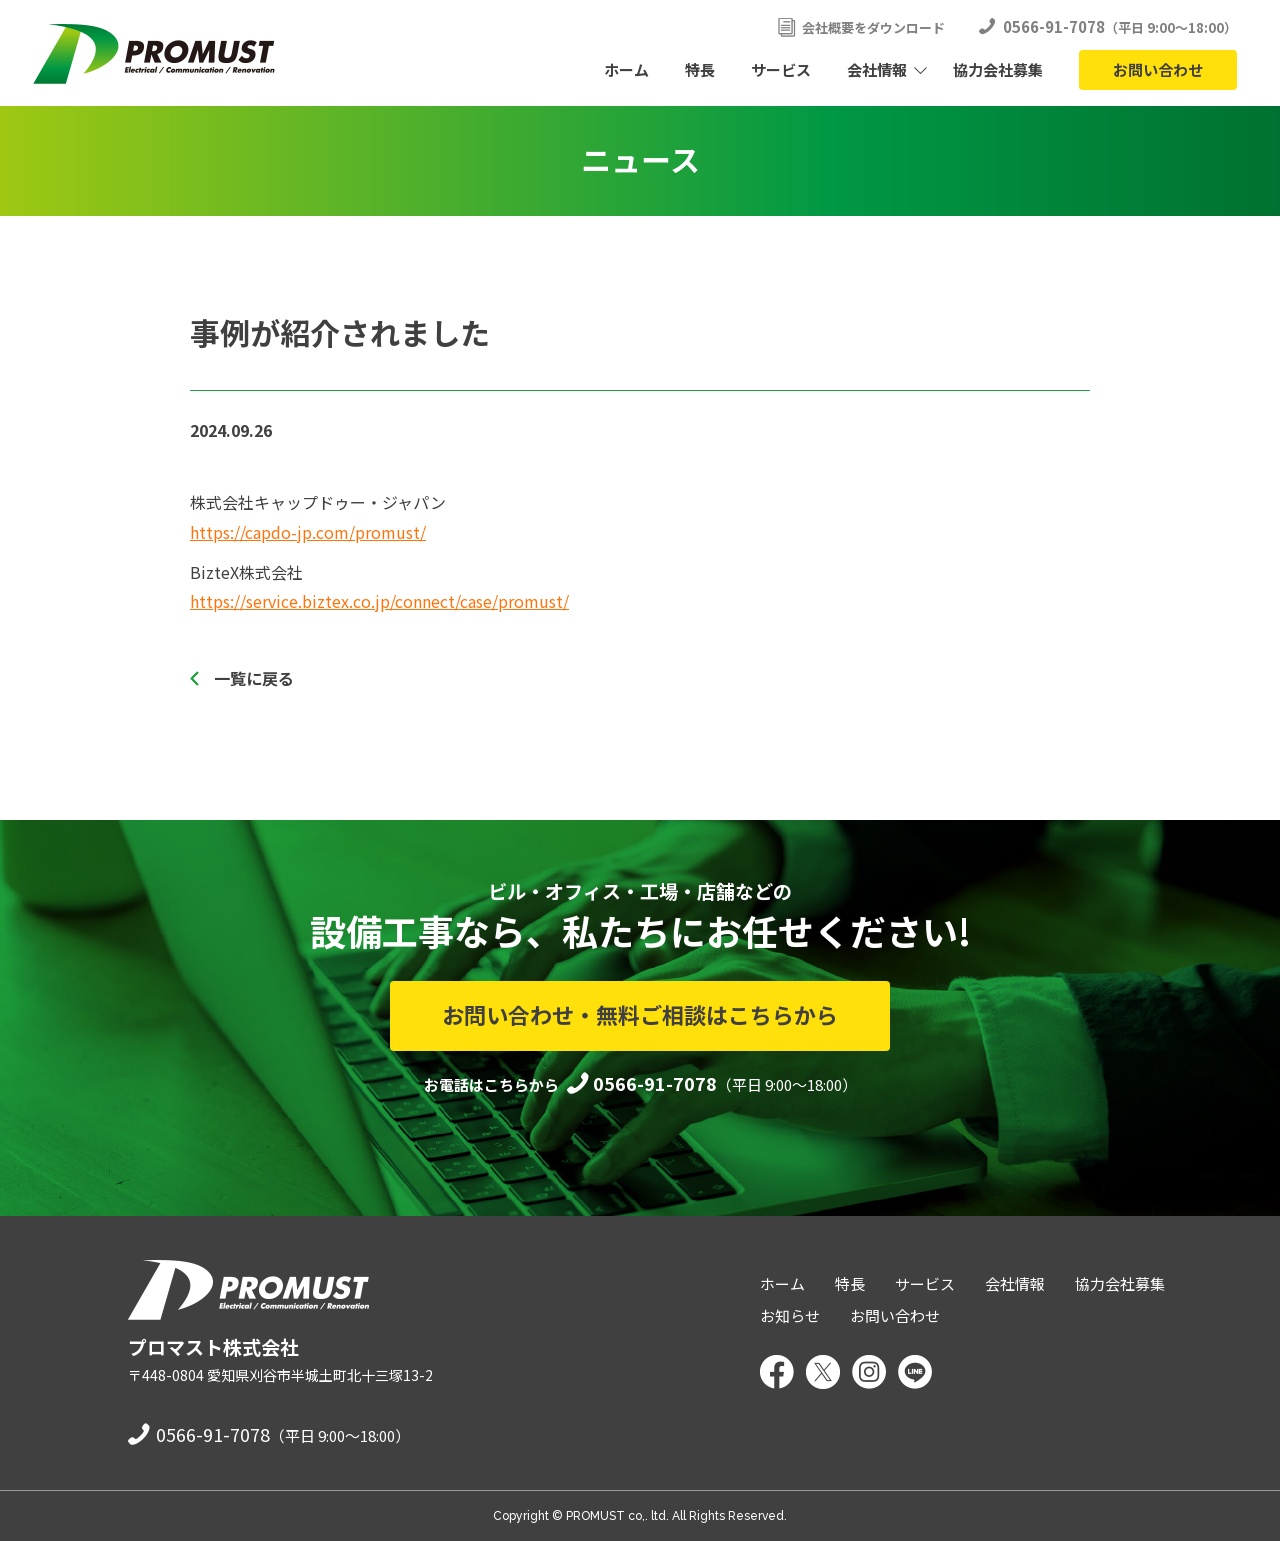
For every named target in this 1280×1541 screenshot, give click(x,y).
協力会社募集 (998, 69)
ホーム (626, 69)
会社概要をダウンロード (873, 27)
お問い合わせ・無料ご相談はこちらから (640, 1014)
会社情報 (877, 69)
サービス (781, 69)
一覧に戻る (254, 678)
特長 (700, 69)
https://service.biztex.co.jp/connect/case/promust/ (379, 601)
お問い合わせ (1158, 69)
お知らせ (790, 1315)
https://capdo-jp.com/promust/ (308, 532)
